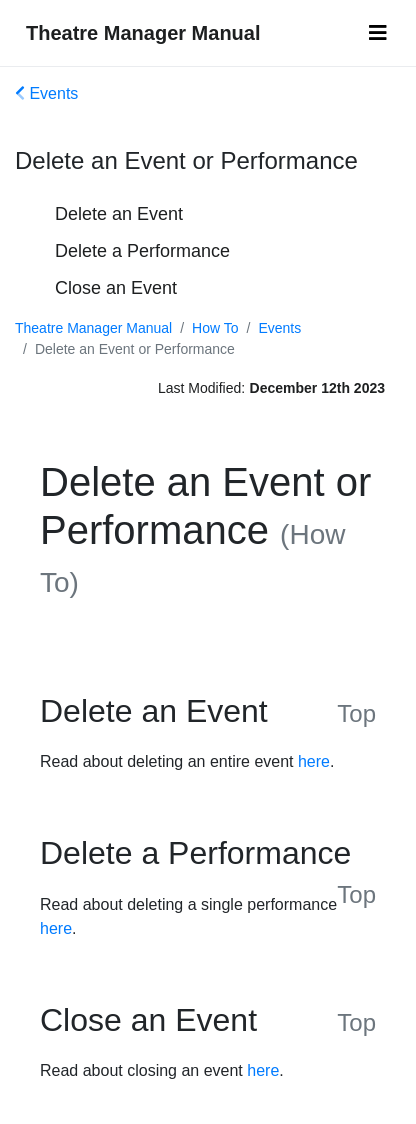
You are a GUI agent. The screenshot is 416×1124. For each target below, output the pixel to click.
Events (46, 93)
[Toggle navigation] (378, 33)
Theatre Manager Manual (143, 33)
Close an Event (116, 288)
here (314, 761)
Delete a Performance (142, 251)
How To (215, 328)
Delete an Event (119, 214)
